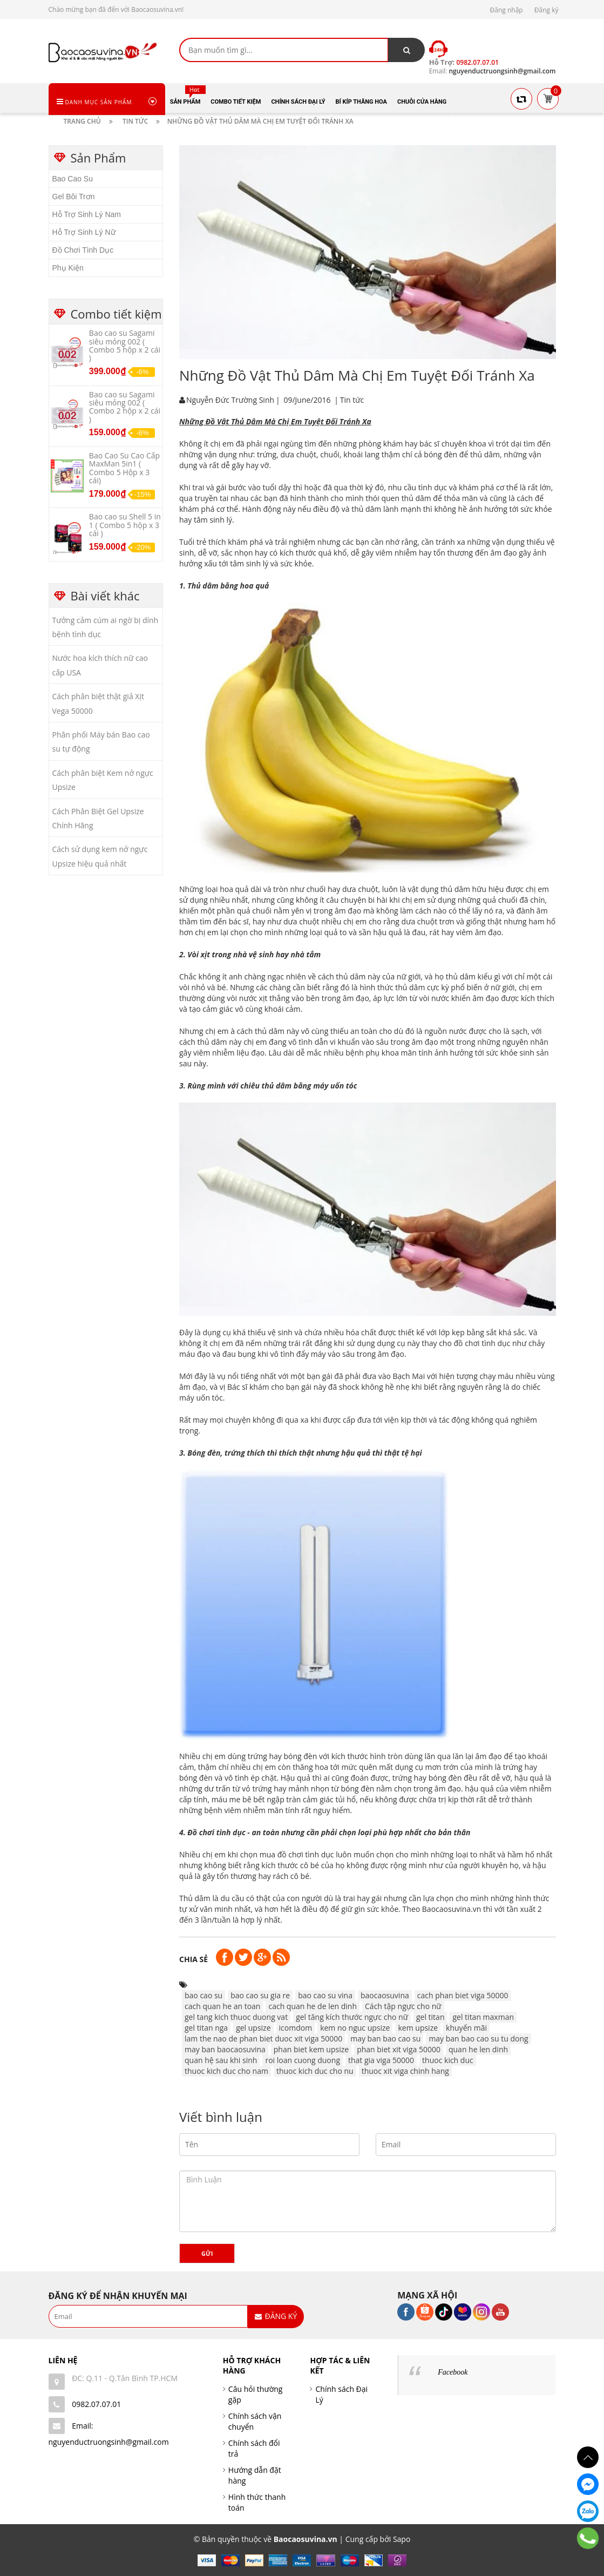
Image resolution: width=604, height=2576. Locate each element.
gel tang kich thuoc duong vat (236, 2017)
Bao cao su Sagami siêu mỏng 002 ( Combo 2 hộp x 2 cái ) (124, 406)
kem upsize (418, 2028)
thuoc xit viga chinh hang (405, 2071)
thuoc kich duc (447, 2060)
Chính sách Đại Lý (341, 2394)
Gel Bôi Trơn (73, 196)
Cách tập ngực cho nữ (403, 2006)
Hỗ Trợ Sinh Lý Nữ (84, 232)
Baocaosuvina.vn (451, 1909)
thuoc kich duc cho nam (226, 2071)
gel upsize (253, 2028)
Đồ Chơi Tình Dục (83, 250)
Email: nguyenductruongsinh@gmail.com (109, 2434)
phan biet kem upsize (311, 2049)
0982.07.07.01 (96, 2404)
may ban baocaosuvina (225, 2049)
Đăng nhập (506, 10)
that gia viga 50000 (381, 2060)
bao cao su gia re (260, 1995)
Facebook (452, 2372)
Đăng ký (546, 10)
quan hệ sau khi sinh (221, 2060)
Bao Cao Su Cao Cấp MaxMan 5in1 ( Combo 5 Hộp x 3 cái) (124, 467)
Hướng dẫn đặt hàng (254, 2475)
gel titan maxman (483, 2017)
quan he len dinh (478, 2049)
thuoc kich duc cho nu (315, 2071)
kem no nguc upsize (355, 2028)
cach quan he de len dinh (312, 2006)
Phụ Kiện (68, 267)
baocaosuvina (385, 1995)
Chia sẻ (193, 1959)
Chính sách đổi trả (254, 2448)
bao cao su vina (325, 1995)
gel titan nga (206, 2028)
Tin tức (352, 400)
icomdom (296, 2028)
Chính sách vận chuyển (255, 2421)
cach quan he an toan (222, 2006)
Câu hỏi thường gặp (255, 2394)
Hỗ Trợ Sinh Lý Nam (86, 214)
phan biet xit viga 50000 (398, 2049)
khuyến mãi (466, 2028)
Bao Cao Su (72, 178)
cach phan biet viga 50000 (462, 1995)
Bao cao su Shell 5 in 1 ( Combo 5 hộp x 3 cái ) (125, 524)
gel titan (430, 2017)
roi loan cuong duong (302, 2060)
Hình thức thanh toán (257, 2502)
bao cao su (203, 1995)
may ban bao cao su (385, 2038)
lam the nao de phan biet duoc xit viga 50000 (263, 2038)
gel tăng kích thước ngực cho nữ (352, 2017)
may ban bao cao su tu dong (478, 2038)
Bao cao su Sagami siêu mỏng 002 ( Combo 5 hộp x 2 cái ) (124, 345)
